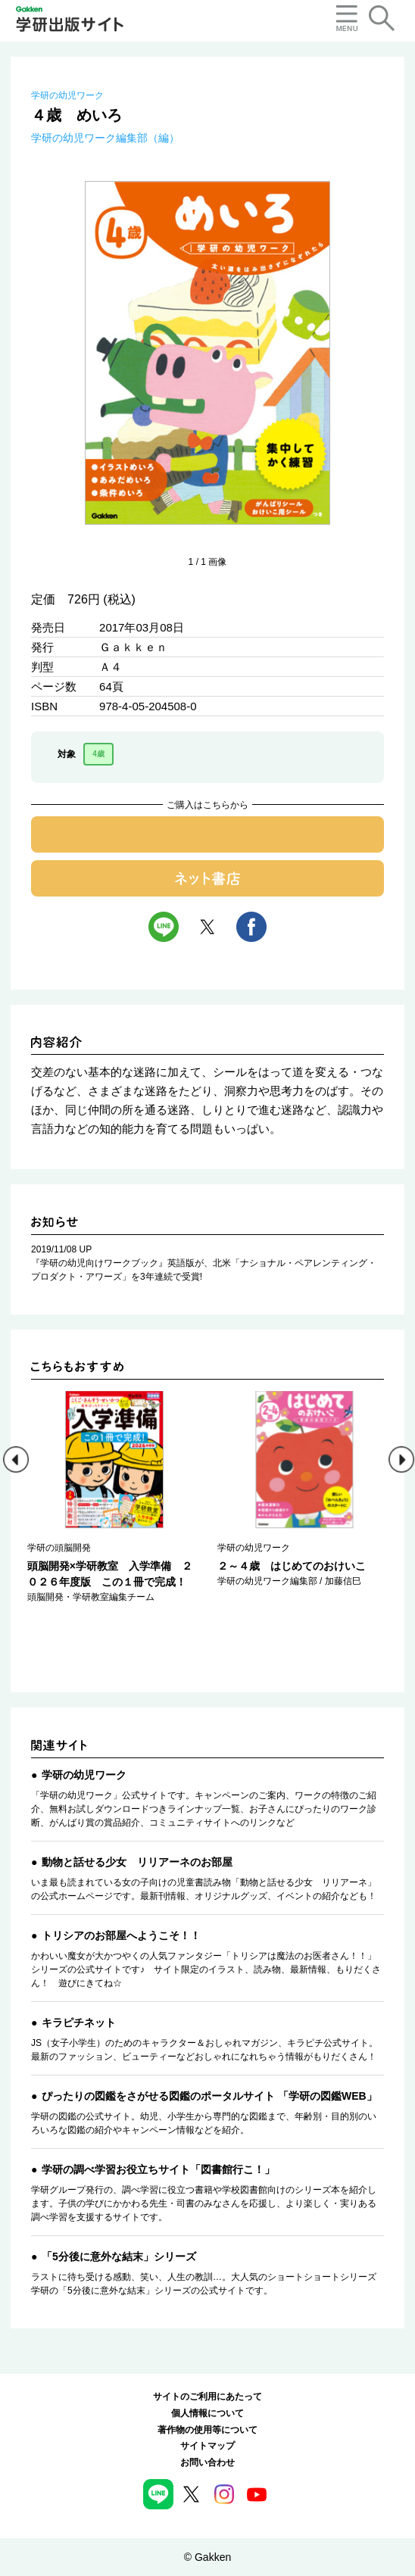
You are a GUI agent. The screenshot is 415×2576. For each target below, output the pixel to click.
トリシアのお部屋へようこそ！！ (121, 1935)
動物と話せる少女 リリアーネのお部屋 (137, 1862)
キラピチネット (79, 2022)
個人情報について (207, 2413)
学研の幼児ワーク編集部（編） (105, 138)
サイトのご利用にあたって (207, 2396)
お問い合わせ (207, 2462)
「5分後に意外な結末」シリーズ (119, 2256)
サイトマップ (207, 2445)
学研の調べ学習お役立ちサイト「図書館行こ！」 (158, 2169)
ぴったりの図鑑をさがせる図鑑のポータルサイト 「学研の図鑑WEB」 (209, 2096)
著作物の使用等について (207, 2430)
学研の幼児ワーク (67, 95)
